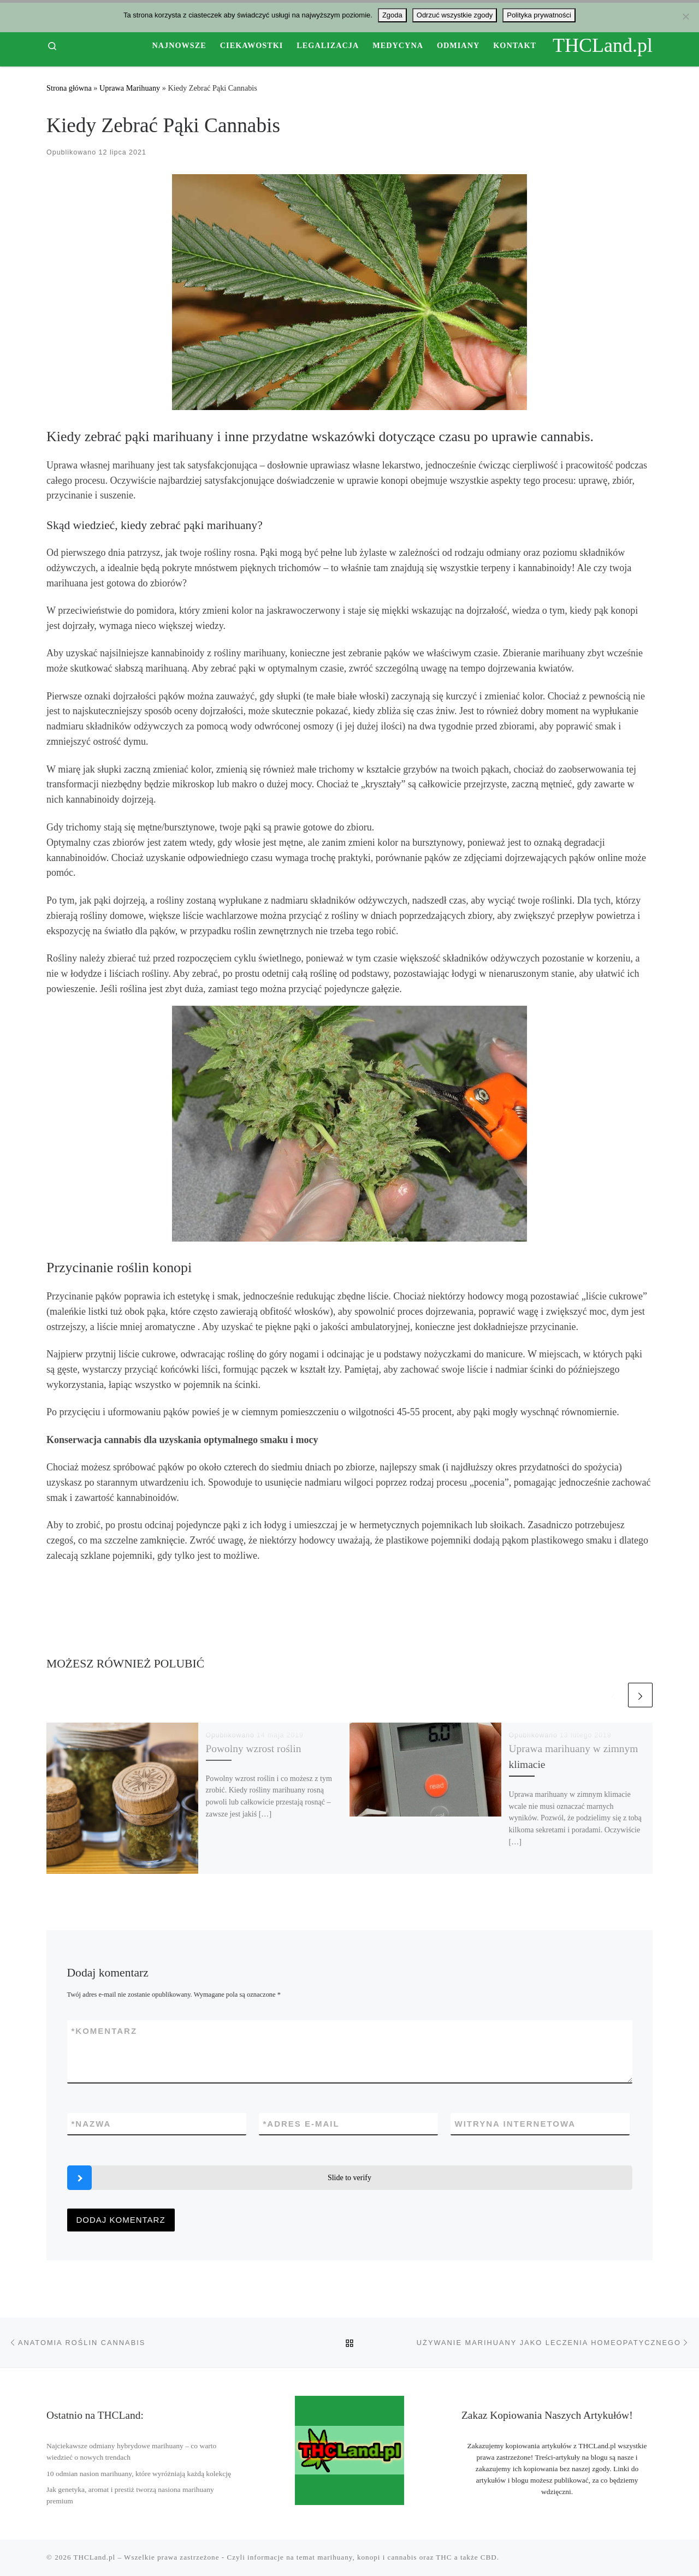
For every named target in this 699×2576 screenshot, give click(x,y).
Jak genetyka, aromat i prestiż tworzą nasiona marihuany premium (130, 2495)
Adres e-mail (301, 2123)
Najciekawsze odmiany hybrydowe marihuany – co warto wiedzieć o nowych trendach (131, 2451)
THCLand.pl (95, 2557)
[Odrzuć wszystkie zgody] (685, 16)
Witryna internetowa (515, 2123)
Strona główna (69, 88)
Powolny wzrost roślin (253, 1748)
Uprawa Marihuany (129, 88)
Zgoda (392, 15)
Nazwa (91, 2123)
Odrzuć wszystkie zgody (455, 15)
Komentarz (105, 2031)
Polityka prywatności (539, 15)
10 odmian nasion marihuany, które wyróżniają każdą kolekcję (138, 2474)
